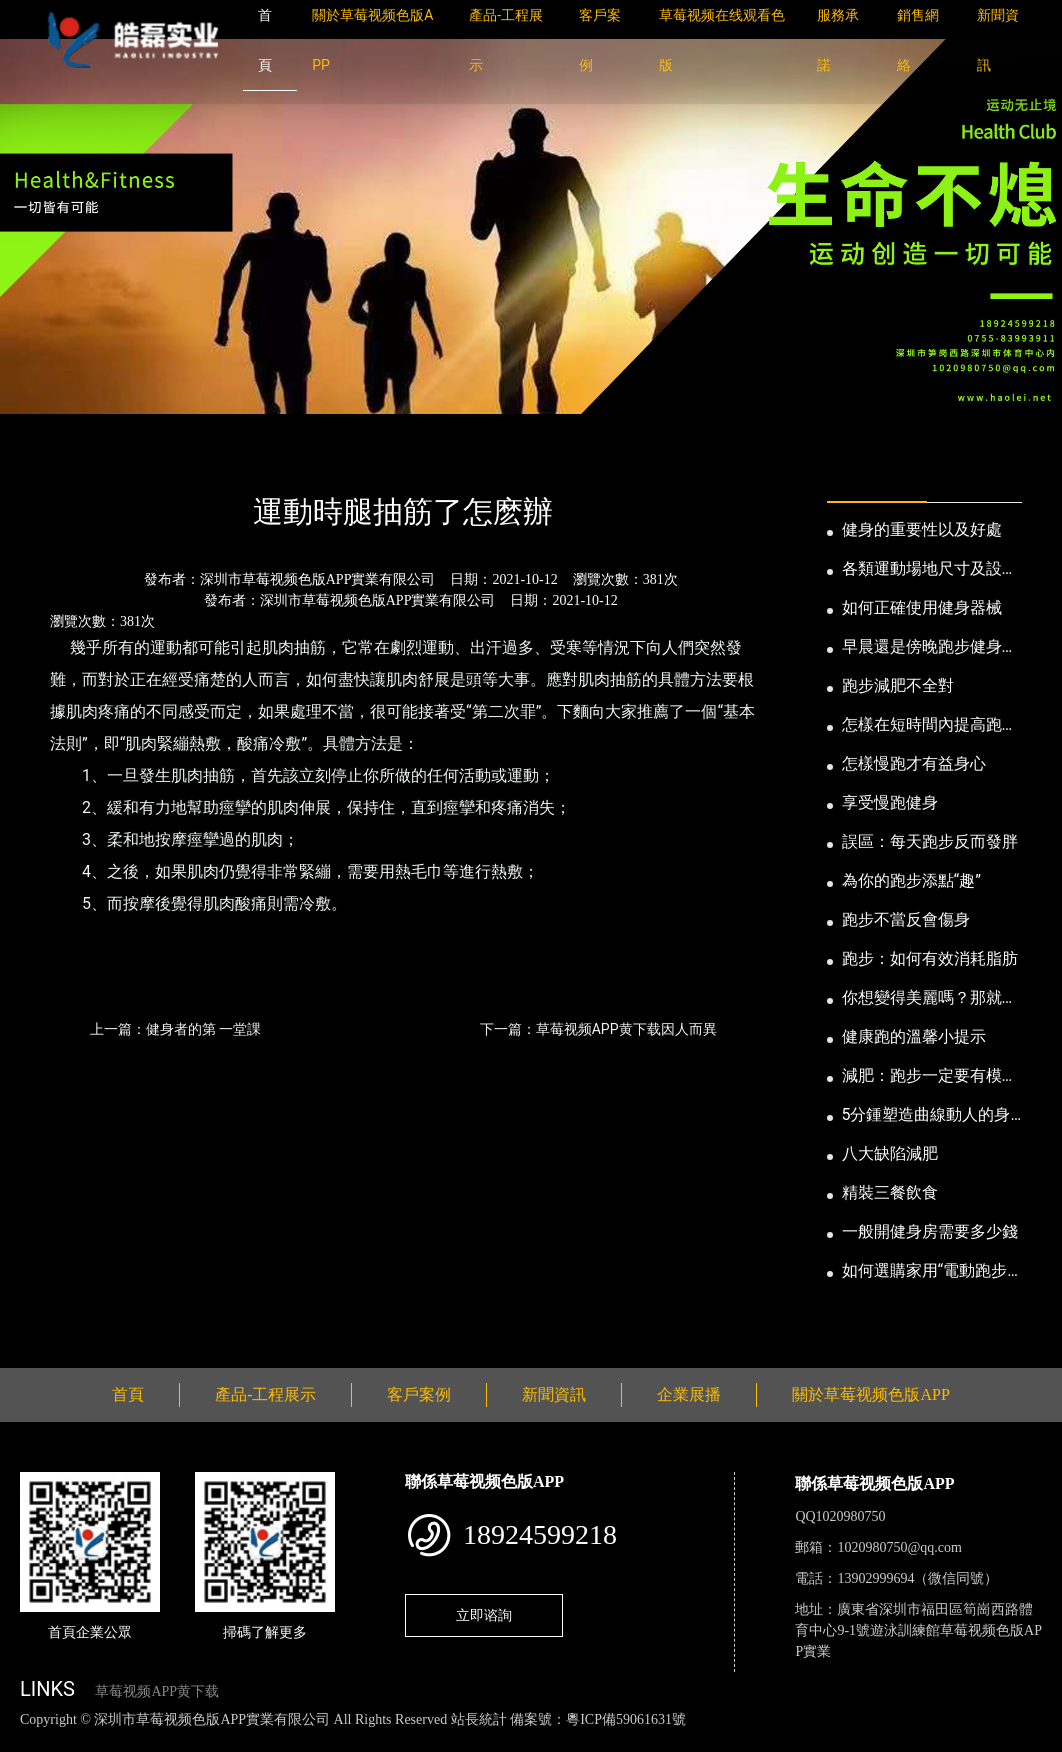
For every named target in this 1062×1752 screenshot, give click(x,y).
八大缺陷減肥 (890, 1153)
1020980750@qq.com (899, 1547)
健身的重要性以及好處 (922, 529)
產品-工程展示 (265, 1394)
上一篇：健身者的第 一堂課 (175, 1029)
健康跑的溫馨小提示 (914, 1036)
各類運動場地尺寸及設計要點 (930, 570)
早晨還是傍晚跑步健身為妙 (930, 648)
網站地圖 (30, 1740)
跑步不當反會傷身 (906, 919)
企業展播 (689, 1394)
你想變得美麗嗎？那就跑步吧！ (930, 999)
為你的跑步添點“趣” (911, 880)
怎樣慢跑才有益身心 (914, 763)
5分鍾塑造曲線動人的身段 (926, 1116)
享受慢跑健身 (890, 802)
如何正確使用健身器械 (922, 607)
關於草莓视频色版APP (870, 1394)
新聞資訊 (123, 457)
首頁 (55, 457)
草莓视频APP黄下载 (157, 1691)
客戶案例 (419, 1394)
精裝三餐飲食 (890, 1192)
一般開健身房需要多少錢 (930, 1231)
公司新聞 (206, 457)
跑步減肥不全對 (898, 685)
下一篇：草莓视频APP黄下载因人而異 (598, 1029)
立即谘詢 (484, 1615)
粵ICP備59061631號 (626, 1719)
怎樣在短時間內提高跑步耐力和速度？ (930, 726)
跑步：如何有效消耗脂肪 (930, 958)
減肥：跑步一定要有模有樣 (930, 1077)
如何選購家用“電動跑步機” (925, 1272)
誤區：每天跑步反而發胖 (930, 841)
